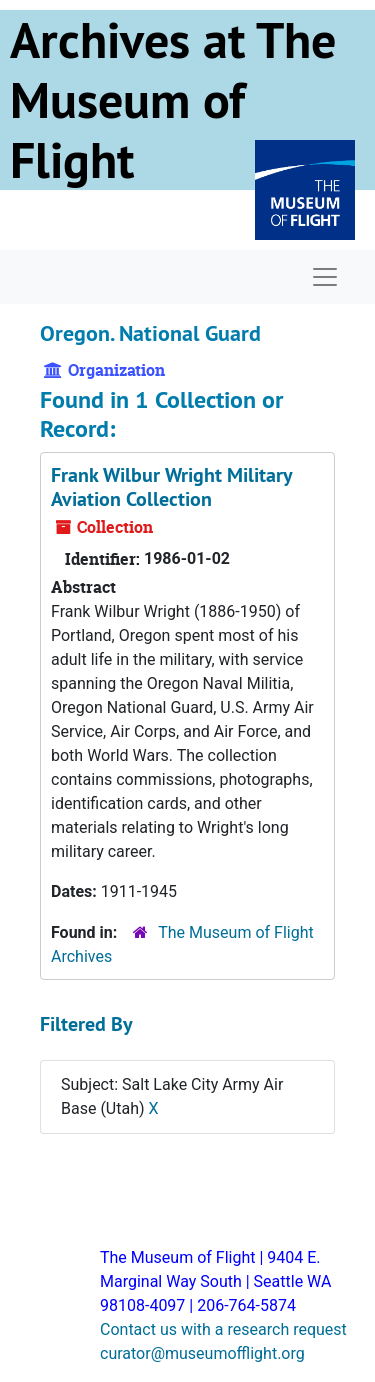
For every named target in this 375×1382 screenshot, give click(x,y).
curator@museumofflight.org (202, 1353)
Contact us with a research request (223, 1329)
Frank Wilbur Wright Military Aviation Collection (171, 487)
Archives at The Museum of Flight (173, 100)
